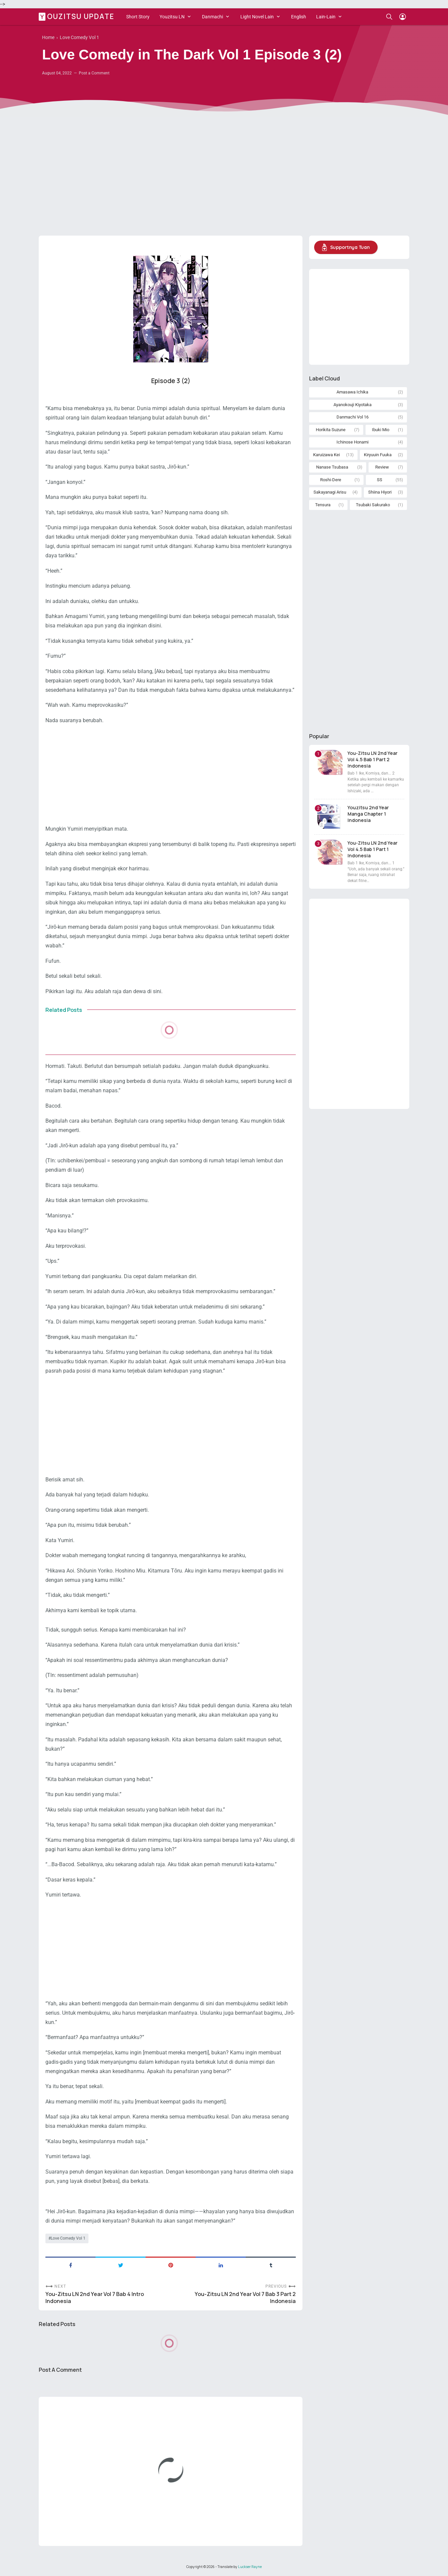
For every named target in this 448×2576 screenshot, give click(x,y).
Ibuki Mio (380, 429)
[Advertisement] (224, 179)
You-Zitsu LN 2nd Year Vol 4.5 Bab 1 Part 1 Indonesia (373, 849)
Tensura (322, 504)
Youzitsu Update (77, 16)
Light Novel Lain (257, 16)
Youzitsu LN (172, 16)
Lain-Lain (325, 16)
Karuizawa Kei (326, 454)
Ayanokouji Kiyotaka (352, 404)
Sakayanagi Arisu (329, 492)
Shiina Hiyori (380, 492)
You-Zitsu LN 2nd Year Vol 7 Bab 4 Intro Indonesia (94, 2298)
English (298, 16)
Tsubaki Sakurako (373, 504)
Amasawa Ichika (352, 391)
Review (382, 467)
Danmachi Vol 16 (353, 416)
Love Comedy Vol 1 (68, 2238)
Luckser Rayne (250, 2566)
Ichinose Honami (353, 442)
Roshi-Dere (330, 479)
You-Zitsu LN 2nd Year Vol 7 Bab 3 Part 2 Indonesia (245, 2298)
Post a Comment (94, 73)
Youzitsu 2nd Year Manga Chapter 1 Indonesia (368, 813)
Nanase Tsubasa (332, 467)
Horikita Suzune (331, 429)
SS (379, 479)
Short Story (138, 16)
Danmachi (212, 16)
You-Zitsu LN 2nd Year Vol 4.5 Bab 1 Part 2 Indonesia (373, 759)
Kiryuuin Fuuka (378, 454)
